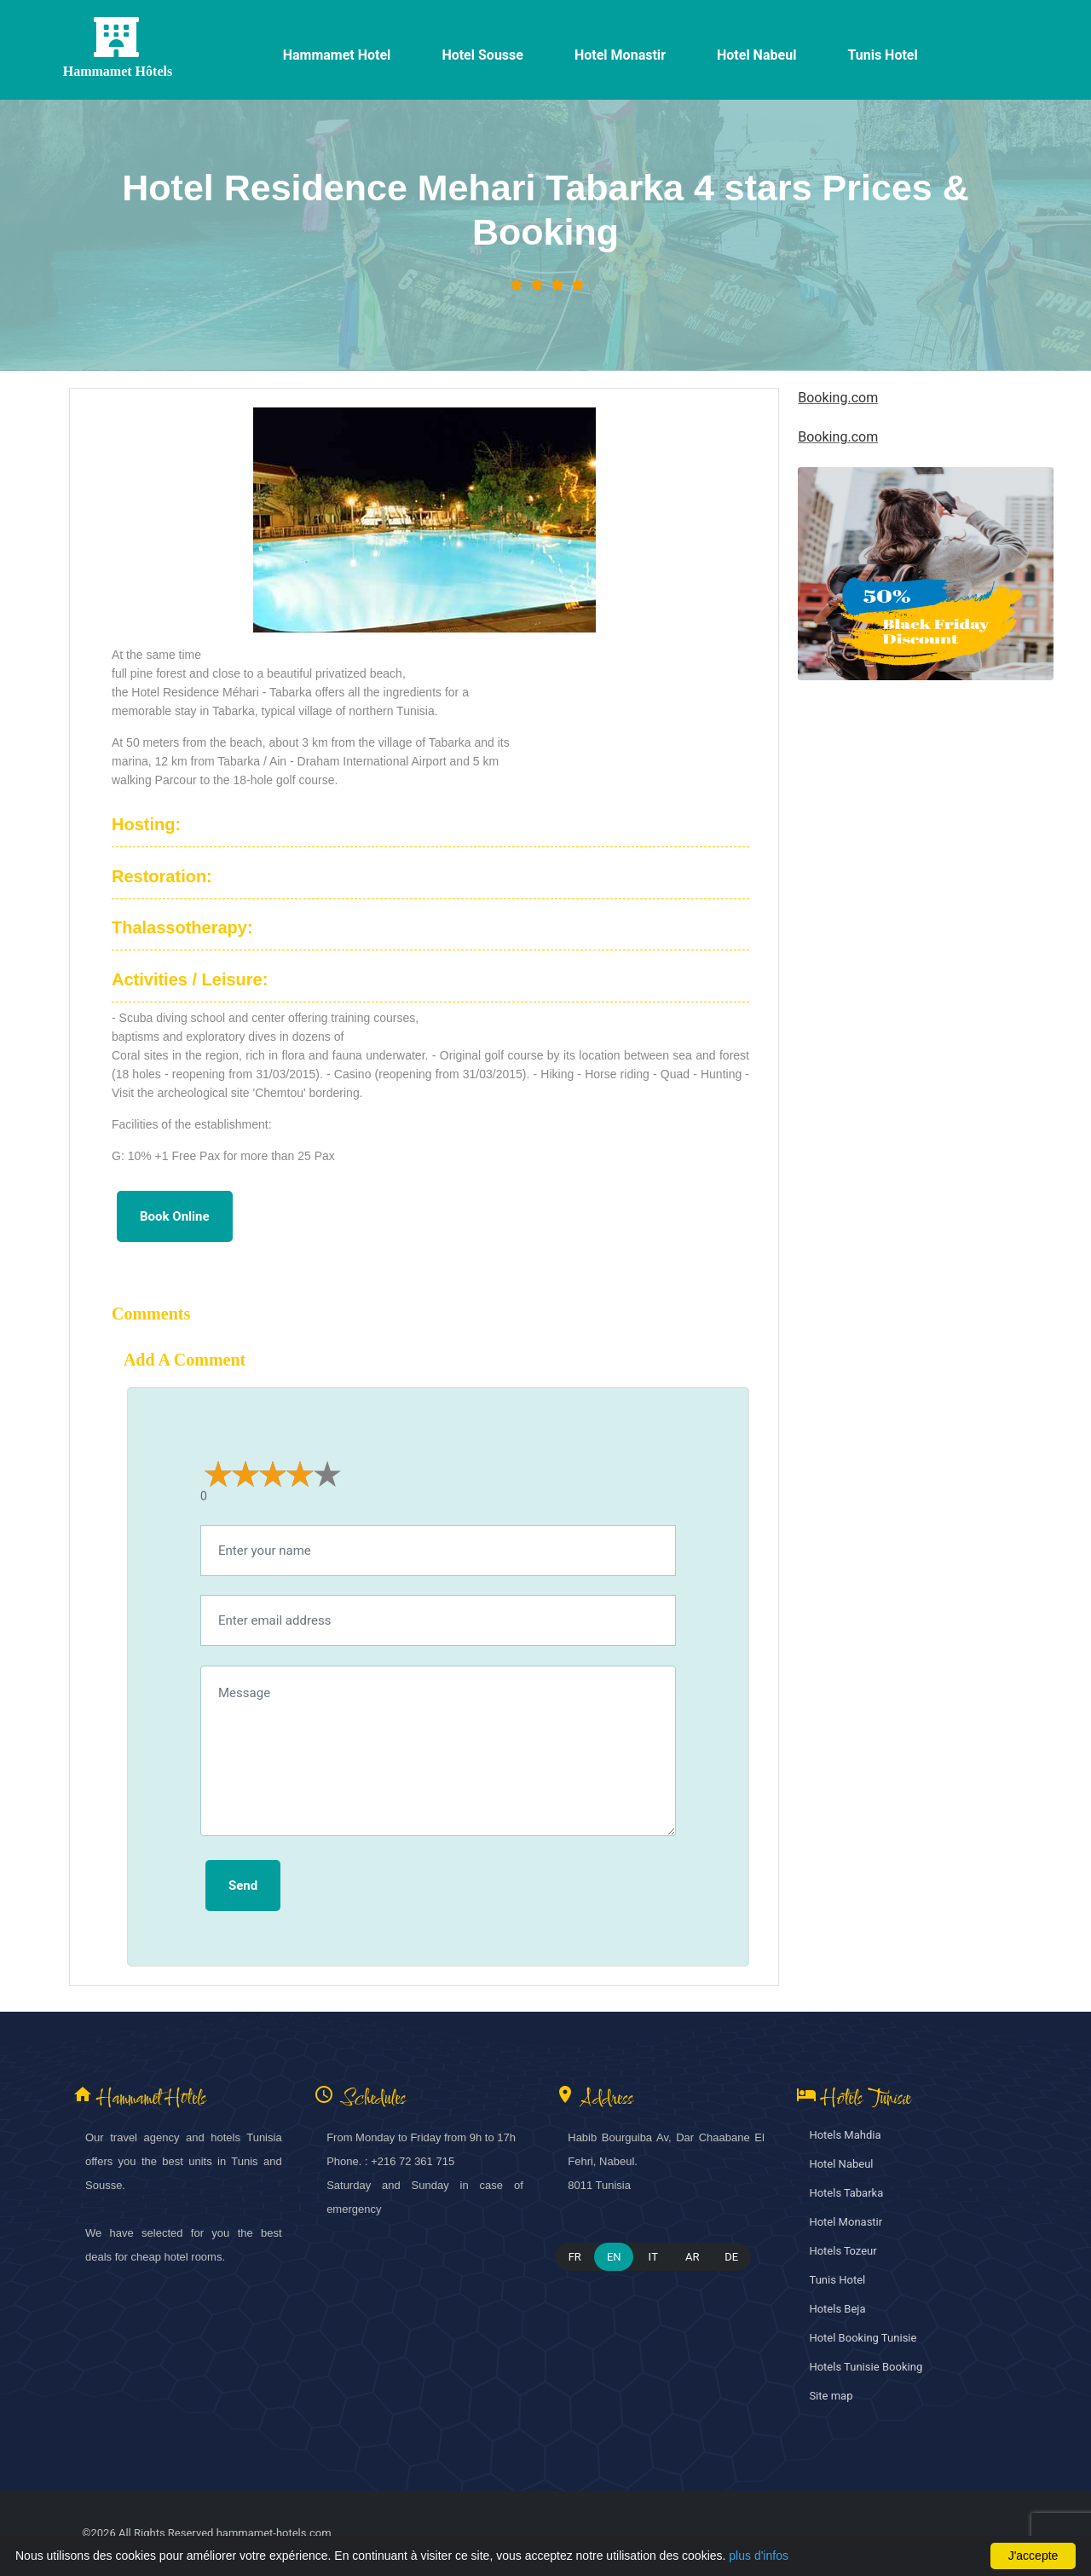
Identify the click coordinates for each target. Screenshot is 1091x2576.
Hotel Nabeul (841, 2164)
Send (242, 1885)
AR (692, 2257)
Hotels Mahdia (844, 2135)
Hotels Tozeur (842, 2251)
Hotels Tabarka (846, 2193)
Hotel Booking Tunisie (862, 2338)
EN (614, 2257)
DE (731, 2257)
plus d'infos (758, 2555)
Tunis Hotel (837, 2280)
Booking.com (838, 398)
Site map (830, 2396)
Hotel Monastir (845, 2222)
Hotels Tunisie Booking (865, 2367)
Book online (175, 1216)
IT (653, 2257)
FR (575, 2257)
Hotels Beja (837, 2309)
